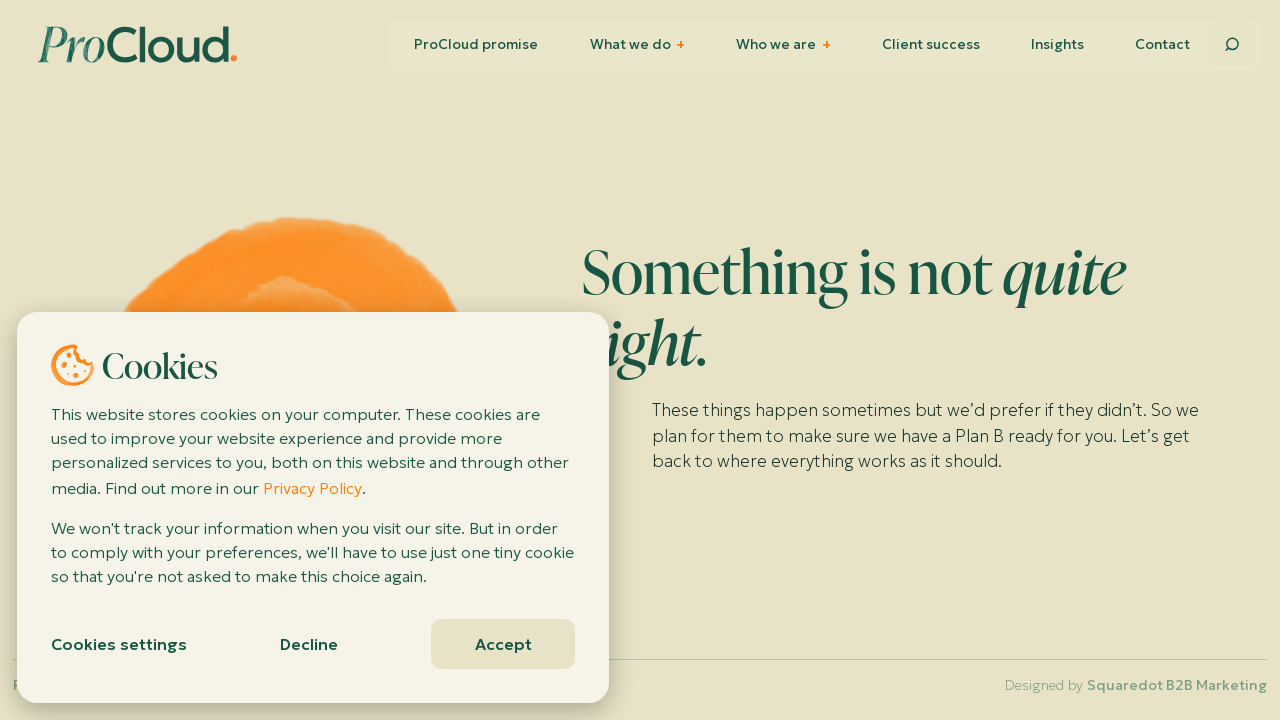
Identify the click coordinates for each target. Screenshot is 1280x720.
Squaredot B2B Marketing (1177, 685)
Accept (503, 644)
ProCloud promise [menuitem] (476, 44)
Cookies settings (119, 644)
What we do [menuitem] (637, 44)
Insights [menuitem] (1057, 44)
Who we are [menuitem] (783, 44)
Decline (309, 644)
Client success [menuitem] (931, 44)
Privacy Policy (312, 488)
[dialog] (313, 507)
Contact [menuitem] (1162, 44)
